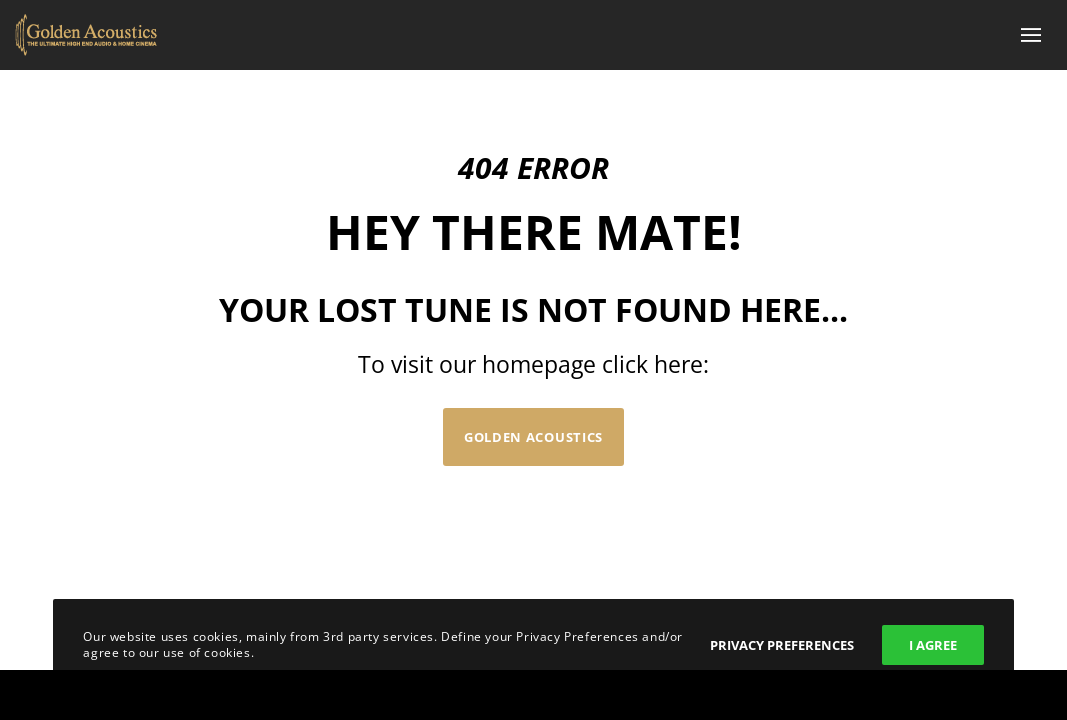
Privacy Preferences (782, 645)
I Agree (933, 645)
